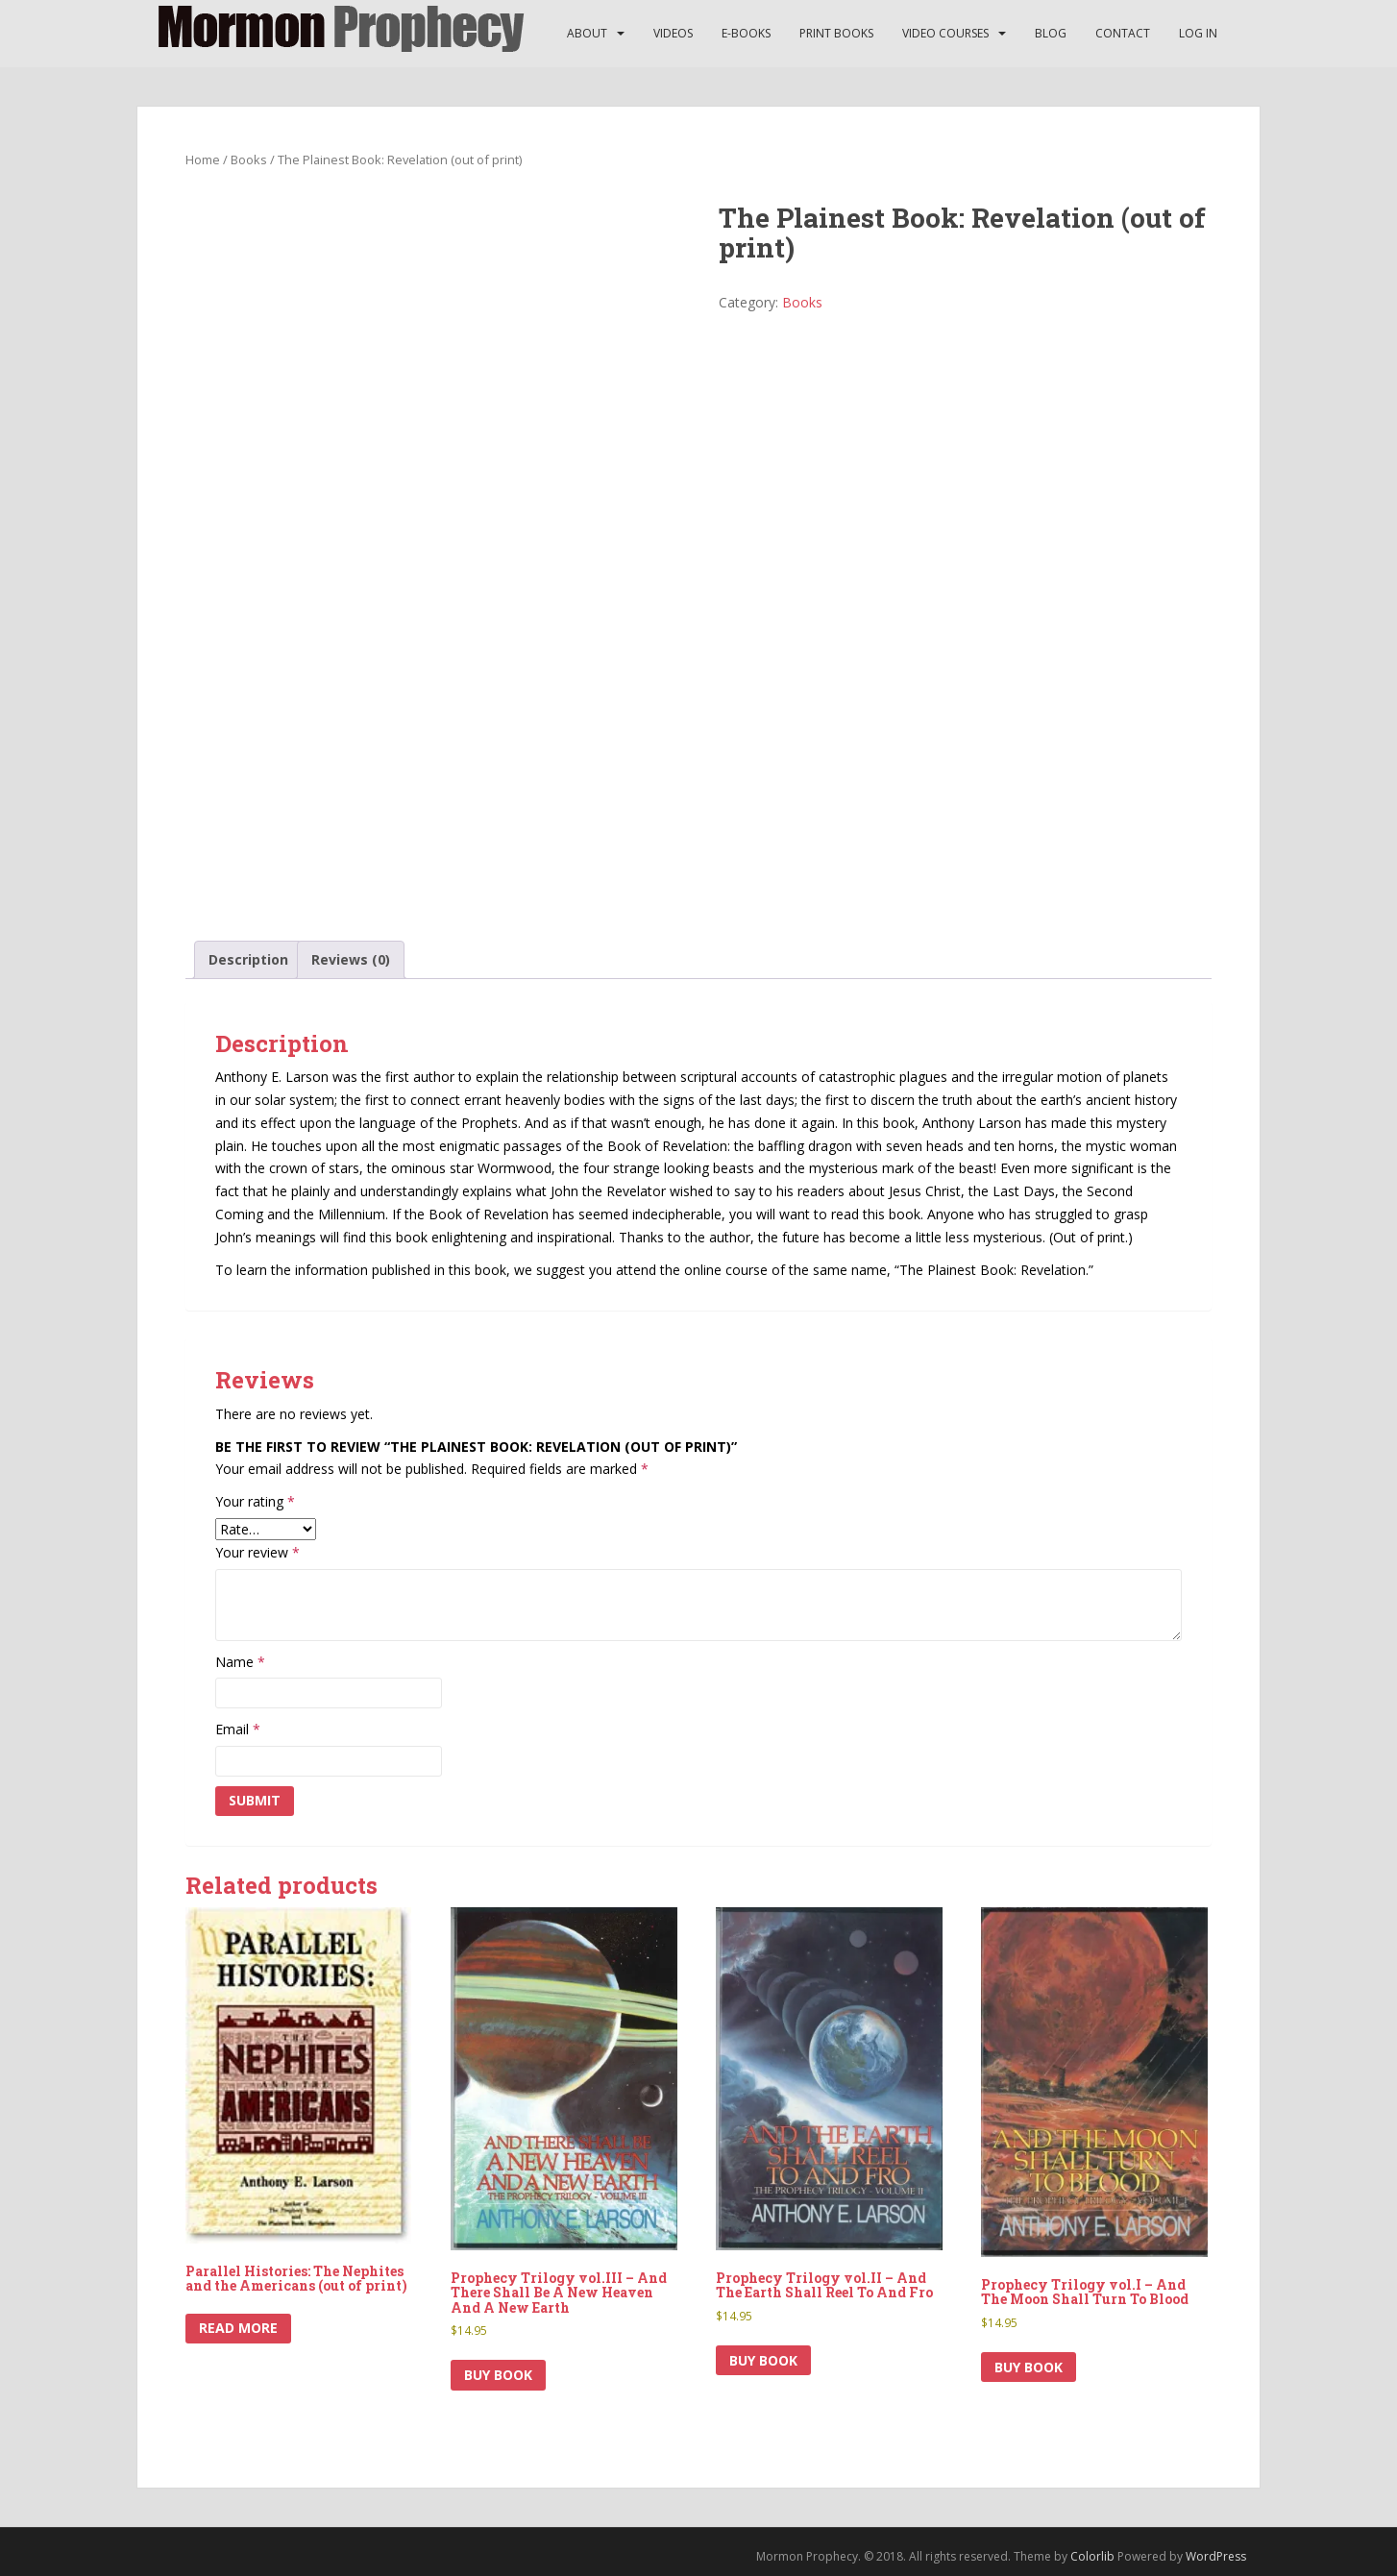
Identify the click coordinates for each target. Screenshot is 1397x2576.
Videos (673, 33)
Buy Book (498, 2375)
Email (237, 1729)
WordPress (1216, 2556)
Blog (1050, 33)
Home (202, 159)
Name (240, 1662)
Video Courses (945, 33)
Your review (257, 1552)
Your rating (255, 1501)
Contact (1122, 33)
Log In (1198, 33)
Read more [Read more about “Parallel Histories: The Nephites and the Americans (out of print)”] (238, 2327)
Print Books (836, 33)
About (587, 33)
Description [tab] (248, 959)
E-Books (746, 33)
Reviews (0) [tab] (350, 959)
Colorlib (1092, 2556)
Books (249, 159)
